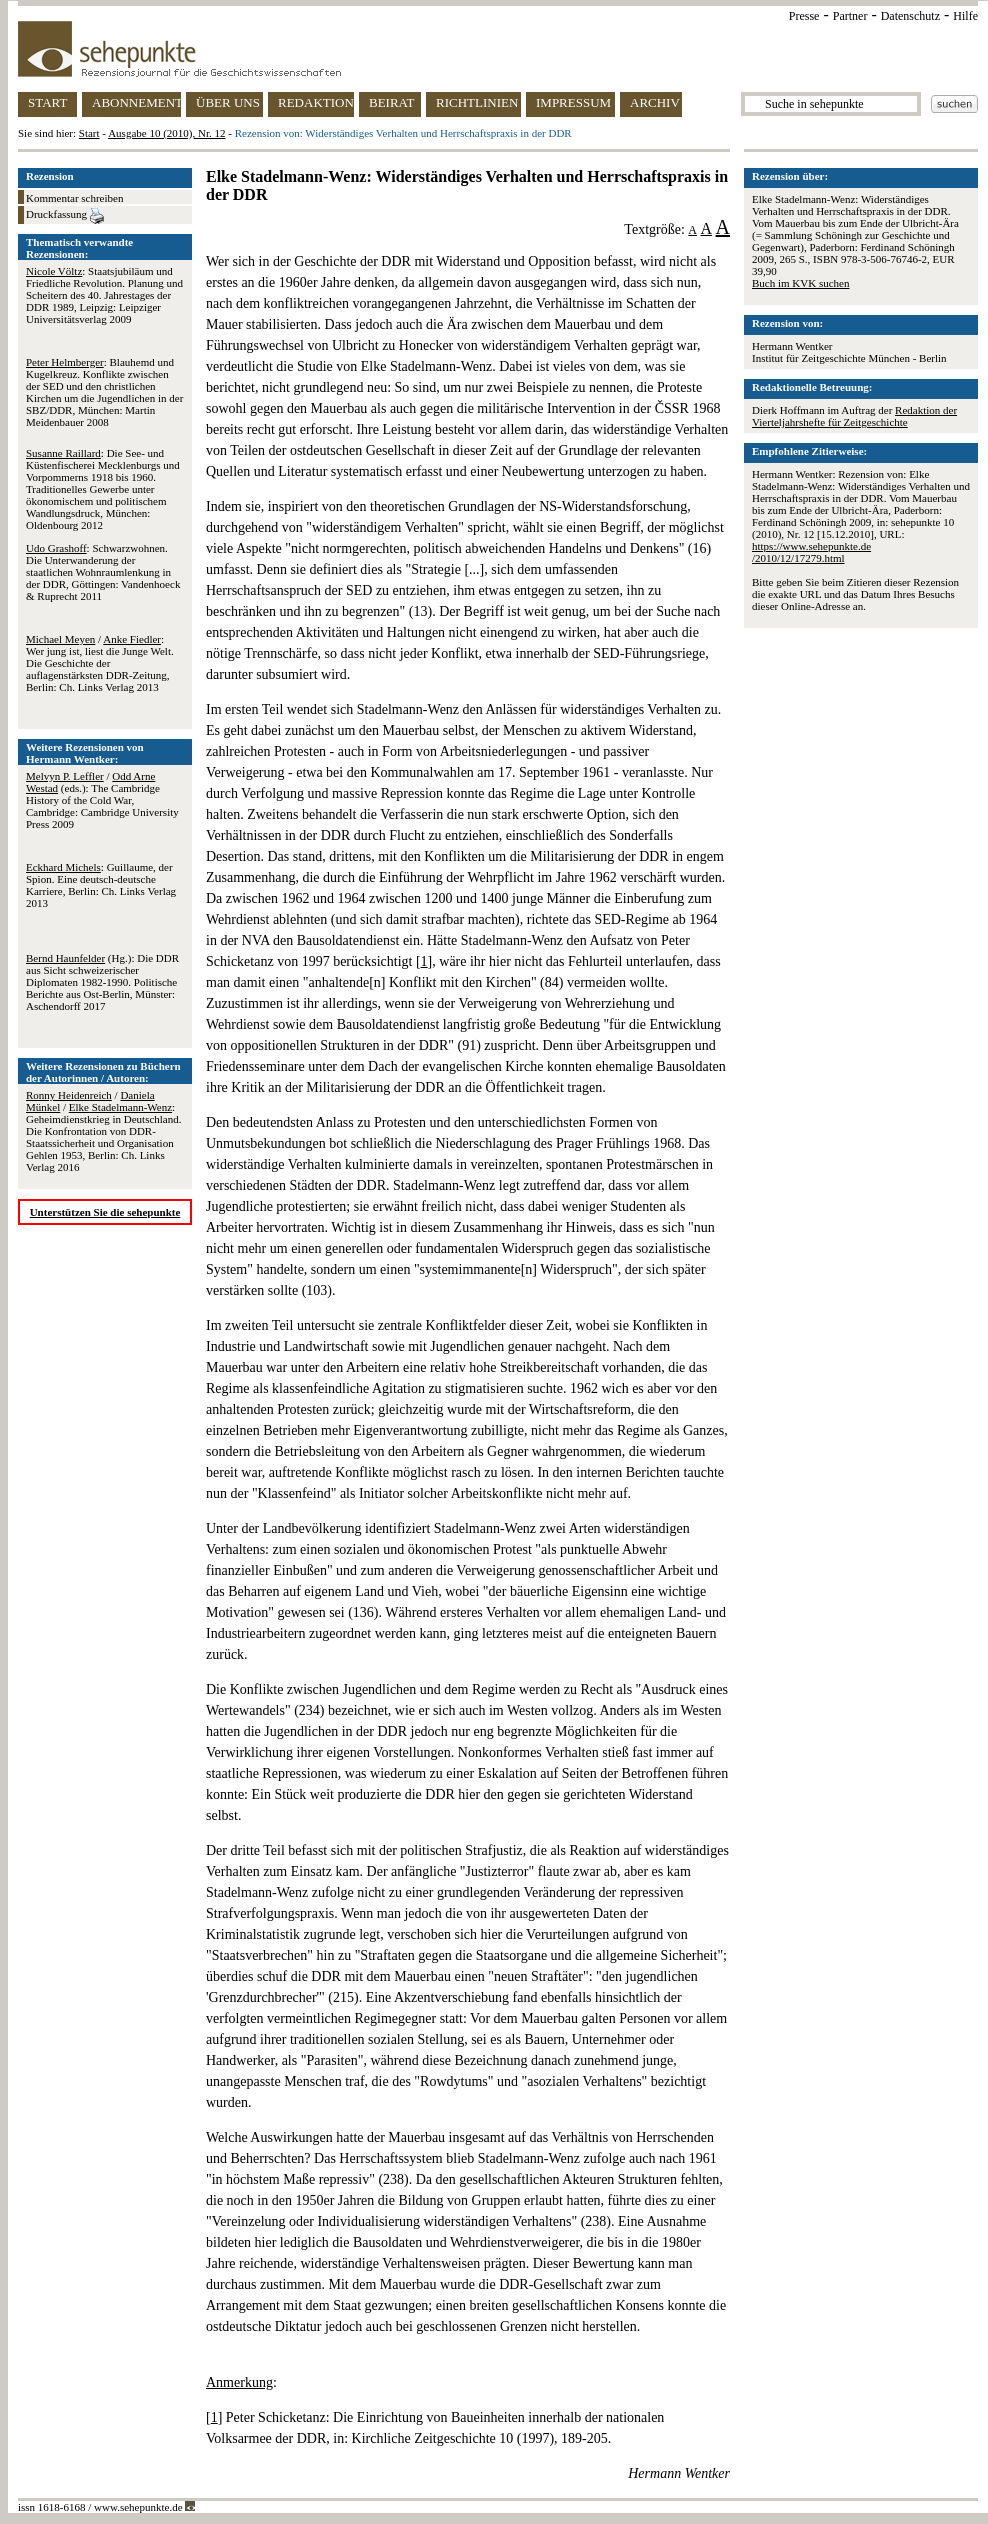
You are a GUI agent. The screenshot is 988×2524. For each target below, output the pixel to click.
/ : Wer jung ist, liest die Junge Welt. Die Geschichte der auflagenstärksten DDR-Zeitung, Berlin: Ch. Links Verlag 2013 (100, 663)
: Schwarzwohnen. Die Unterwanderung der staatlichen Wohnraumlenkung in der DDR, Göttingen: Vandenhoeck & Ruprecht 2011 (103, 572)
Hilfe (965, 16)
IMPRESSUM (573, 102)
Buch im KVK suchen (800, 283)
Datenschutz (910, 16)
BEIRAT (392, 102)
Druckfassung (65, 216)
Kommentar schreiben (74, 198)
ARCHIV (655, 102)
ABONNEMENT (136, 102)
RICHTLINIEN (477, 102)
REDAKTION (316, 102)
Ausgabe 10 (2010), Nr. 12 (166, 133)
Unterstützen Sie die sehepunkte (105, 1212)
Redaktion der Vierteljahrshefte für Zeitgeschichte (854, 416)
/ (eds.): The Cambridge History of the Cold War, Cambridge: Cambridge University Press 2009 (102, 800)
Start (89, 133)
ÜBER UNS (228, 102)
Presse (804, 16)
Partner (850, 16)
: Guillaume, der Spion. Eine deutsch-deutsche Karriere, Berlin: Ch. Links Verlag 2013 (101, 885)
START (47, 102)
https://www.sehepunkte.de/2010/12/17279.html (811, 552)
